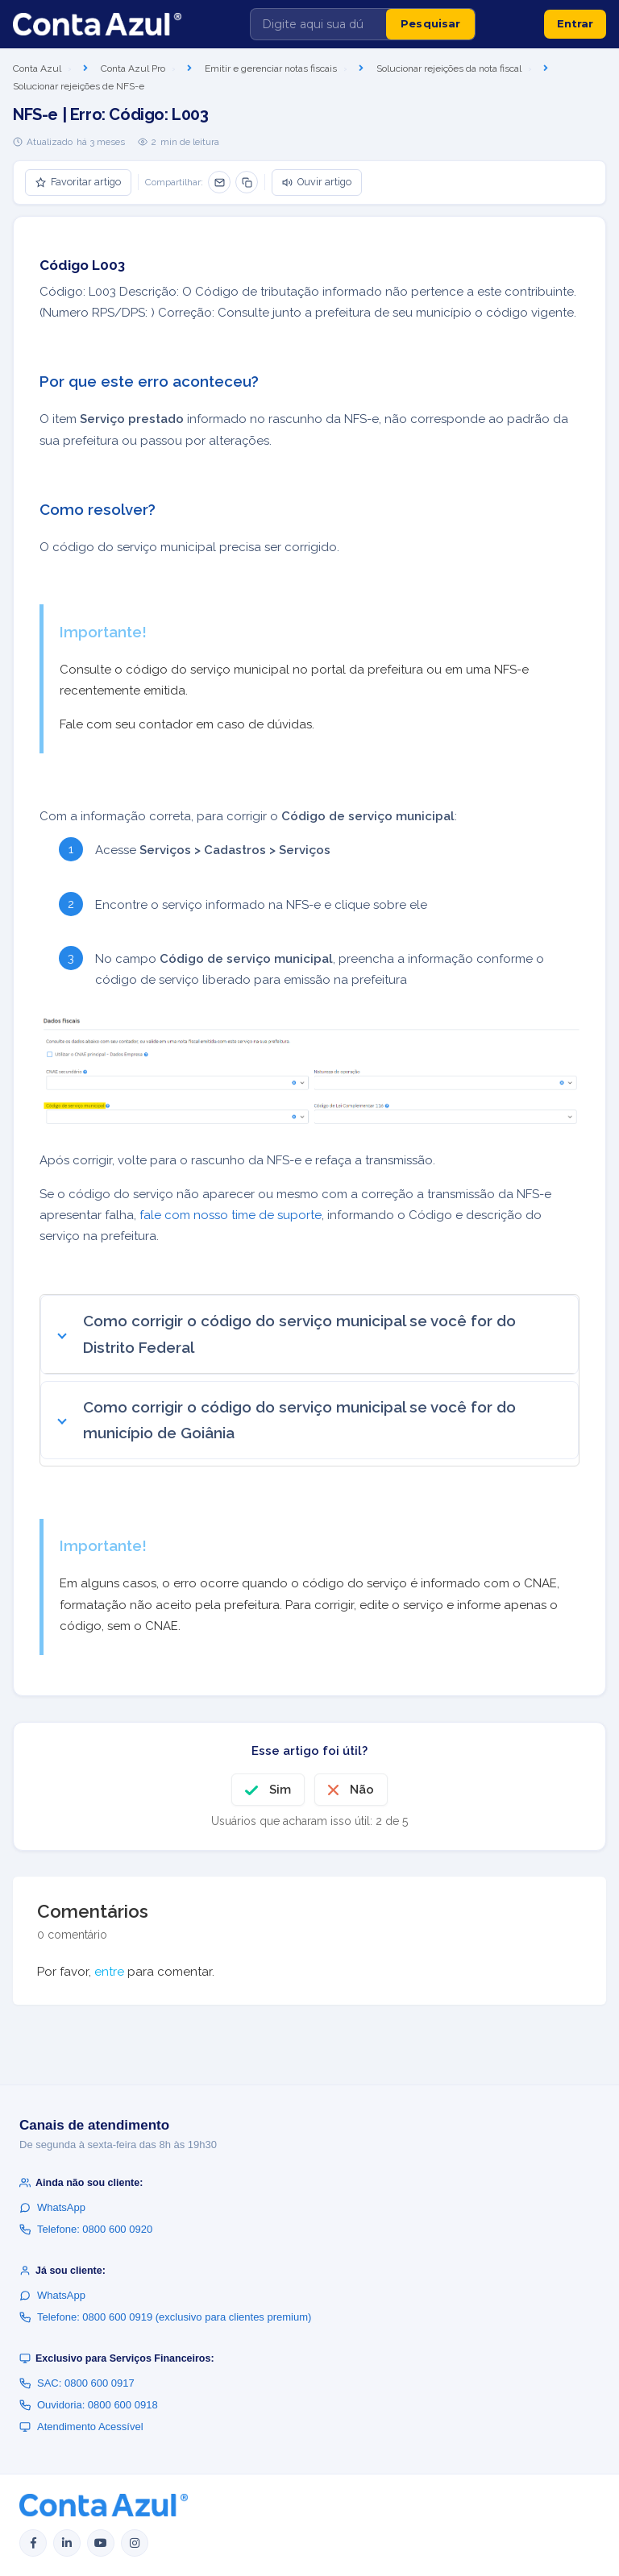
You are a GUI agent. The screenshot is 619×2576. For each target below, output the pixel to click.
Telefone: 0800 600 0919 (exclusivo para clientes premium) (165, 2317)
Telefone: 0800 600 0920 (85, 2229)
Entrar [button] (575, 23)
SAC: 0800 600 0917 (77, 2383)
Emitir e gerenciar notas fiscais (271, 68)
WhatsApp (52, 2207)
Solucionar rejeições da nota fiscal (448, 68)
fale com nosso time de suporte (230, 1215)
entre (109, 1971)
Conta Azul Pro (133, 68)
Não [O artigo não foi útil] (362, 1789)
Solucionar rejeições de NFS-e (78, 86)
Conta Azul (37, 68)
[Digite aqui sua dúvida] (318, 24)
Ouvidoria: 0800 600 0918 (88, 2405)
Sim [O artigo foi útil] (280, 1789)
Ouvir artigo (316, 182)
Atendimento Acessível (81, 2426)
